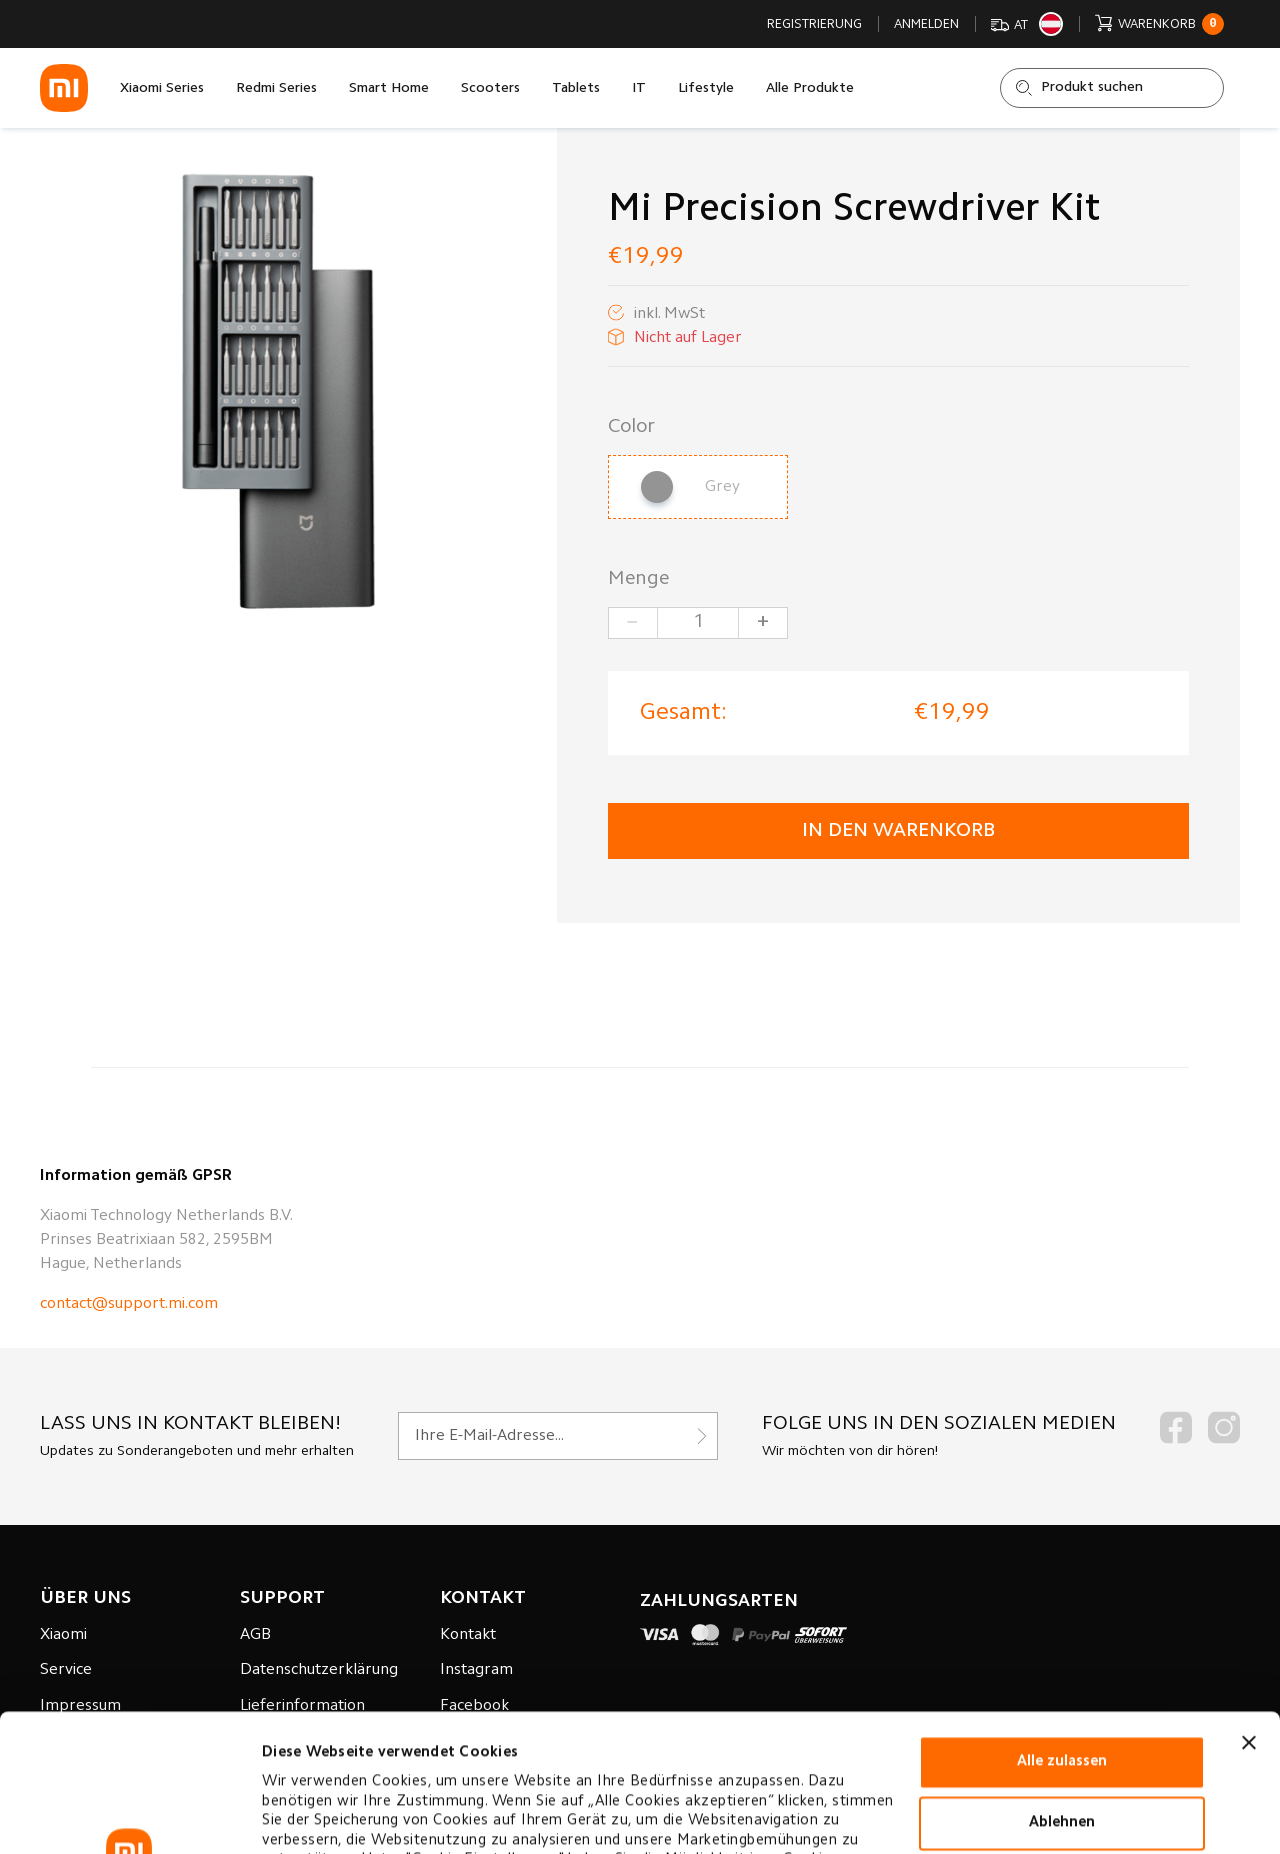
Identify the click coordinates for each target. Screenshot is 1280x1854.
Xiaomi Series (162, 89)
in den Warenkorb (898, 831)
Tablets (576, 89)
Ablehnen (1062, 1685)
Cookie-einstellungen (338, 1814)
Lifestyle (706, 89)
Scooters (490, 89)
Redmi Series (276, 89)
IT (639, 89)
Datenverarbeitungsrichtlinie (371, 1761)
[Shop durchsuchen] (1112, 88)
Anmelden (926, 24)
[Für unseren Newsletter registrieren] (558, 1436)
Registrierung (814, 24)
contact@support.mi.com (129, 1304)
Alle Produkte (810, 89)
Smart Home (389, 89)
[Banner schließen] (1249, 1605)
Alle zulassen (1062, 1624)
